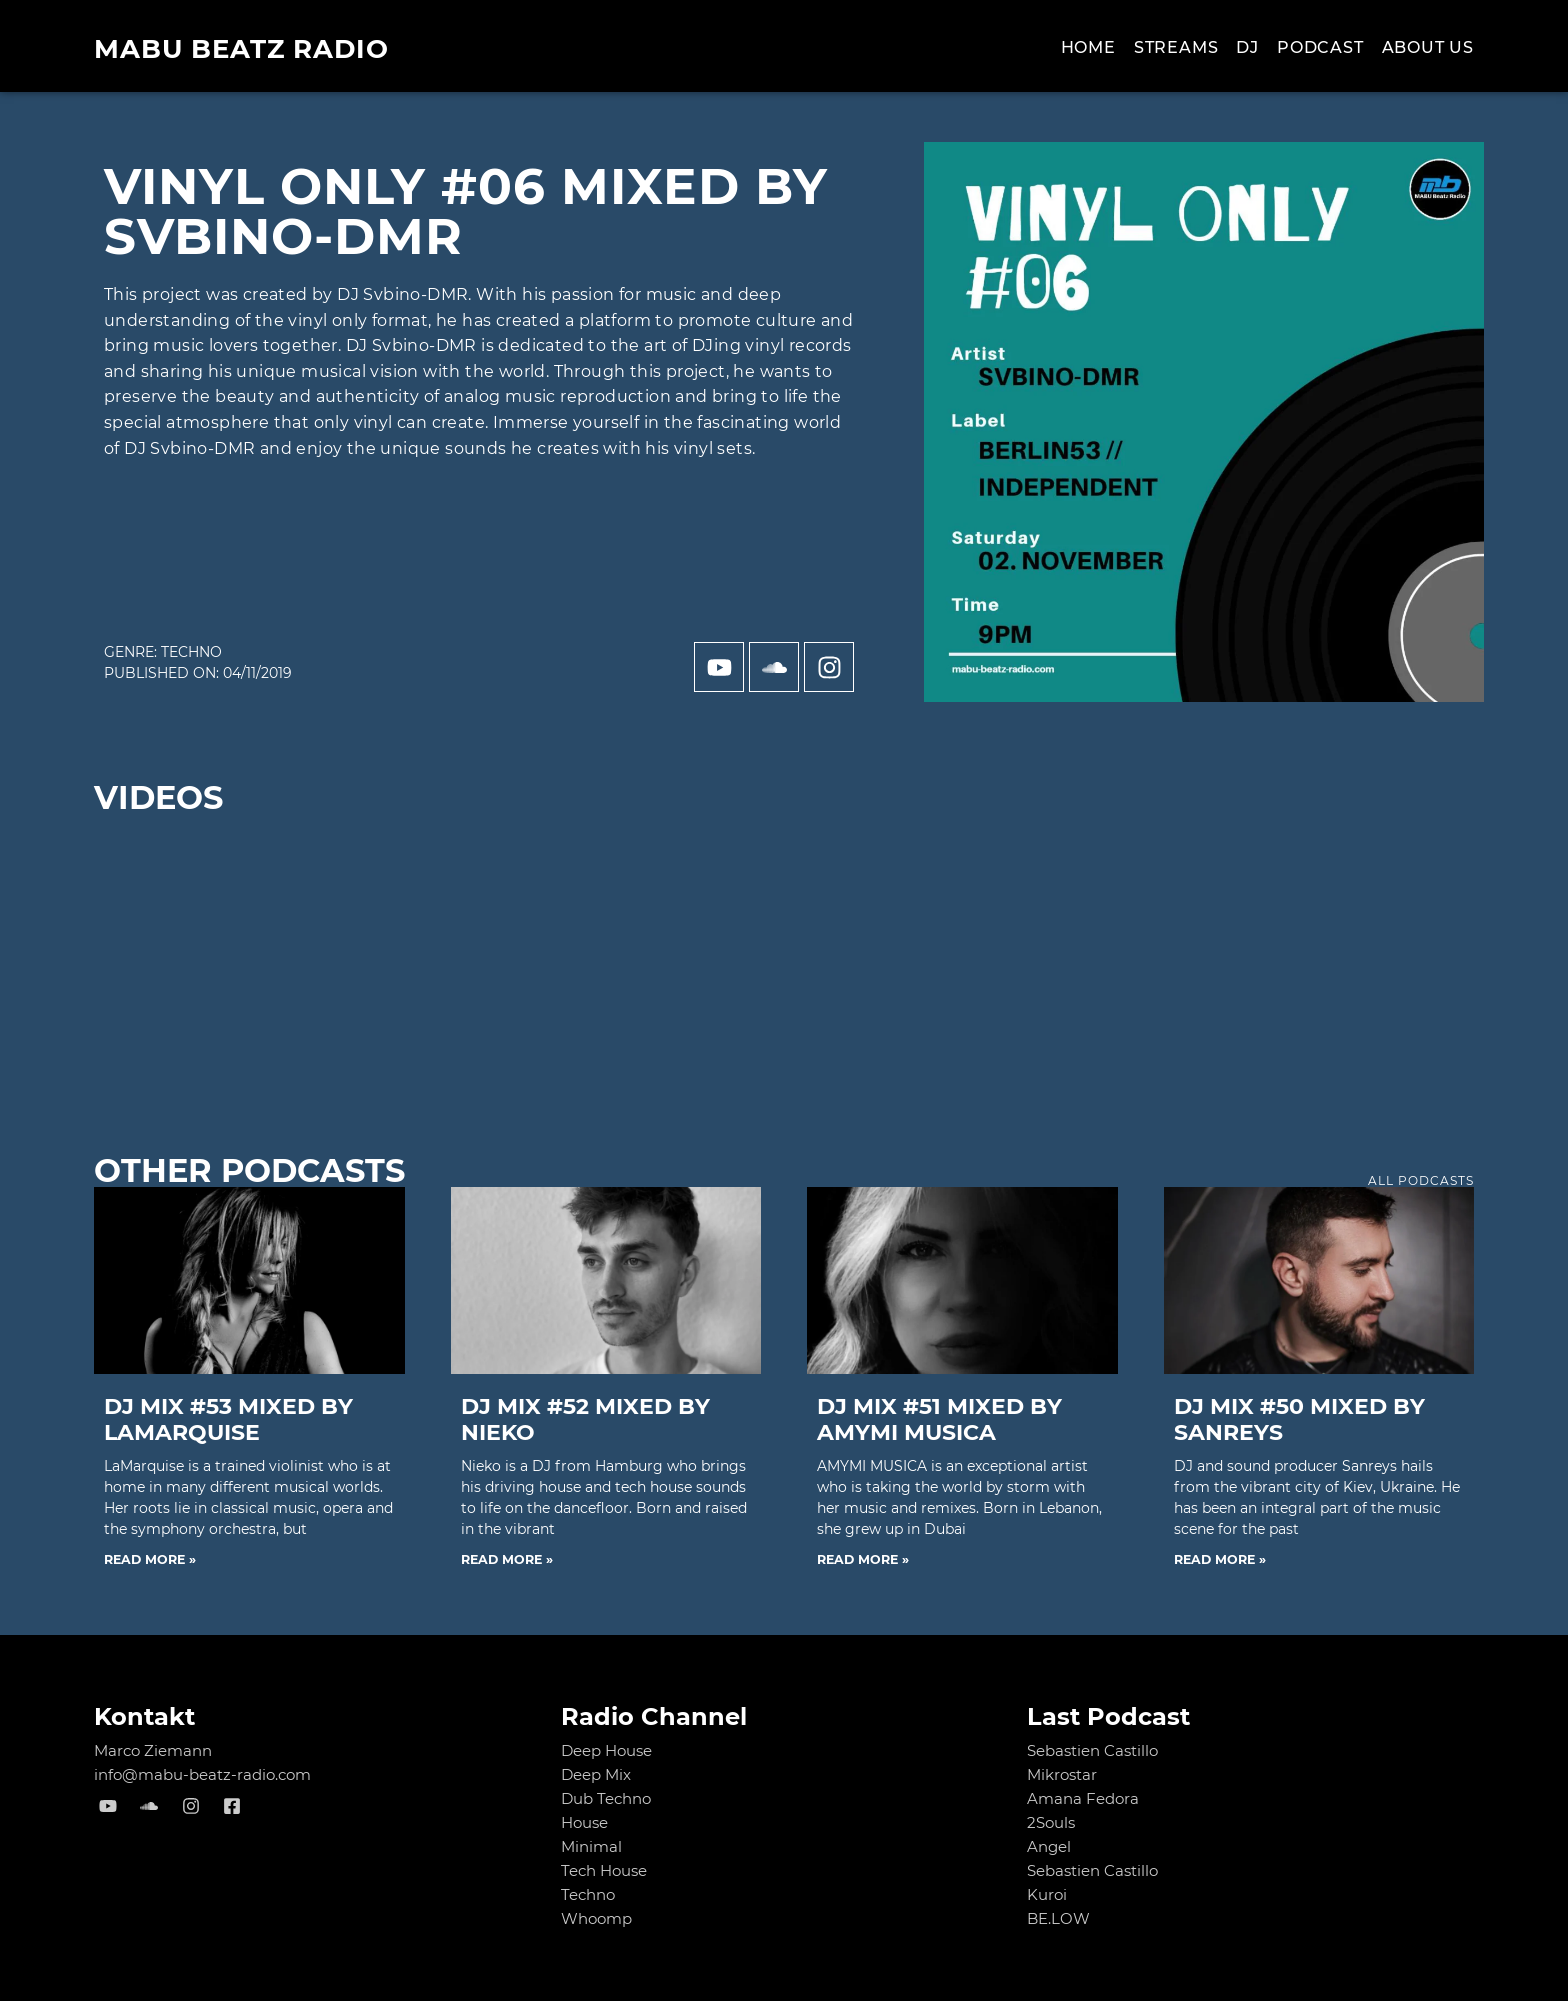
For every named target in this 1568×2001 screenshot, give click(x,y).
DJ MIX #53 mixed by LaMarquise (228, 1419)
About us (1428, 47)
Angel (1049, 1846)
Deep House (606, 1750)
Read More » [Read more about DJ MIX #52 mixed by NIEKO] (507, 1559)
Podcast (1320, 47)
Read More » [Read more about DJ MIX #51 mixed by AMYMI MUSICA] (863, 1559)
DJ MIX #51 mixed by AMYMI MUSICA (939, 1419)
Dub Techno (606, 1798)
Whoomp (596, 1918)
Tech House (604, 1870)
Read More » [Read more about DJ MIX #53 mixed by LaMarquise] (150, 1559)
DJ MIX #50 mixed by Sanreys (1299, 1419)
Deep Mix (596, 1774)
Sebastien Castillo (1092, 1750)
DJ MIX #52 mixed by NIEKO (585, 1419)
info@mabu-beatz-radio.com (202, 1774)
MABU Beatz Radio (241, 49)
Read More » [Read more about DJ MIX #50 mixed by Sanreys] (1220, 1559)
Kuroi (1047, 1894)
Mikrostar (1062, 1774)
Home (1088, 47)
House (584, 1822)
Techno (191, 652)
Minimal (591, 1846)
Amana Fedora (1083, 1798)
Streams (1176, 47)
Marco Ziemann (153, 1750)
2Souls (1051, 1822)
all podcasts (1421, 1180)
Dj (1247, 47)
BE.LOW (1058, 1918)
